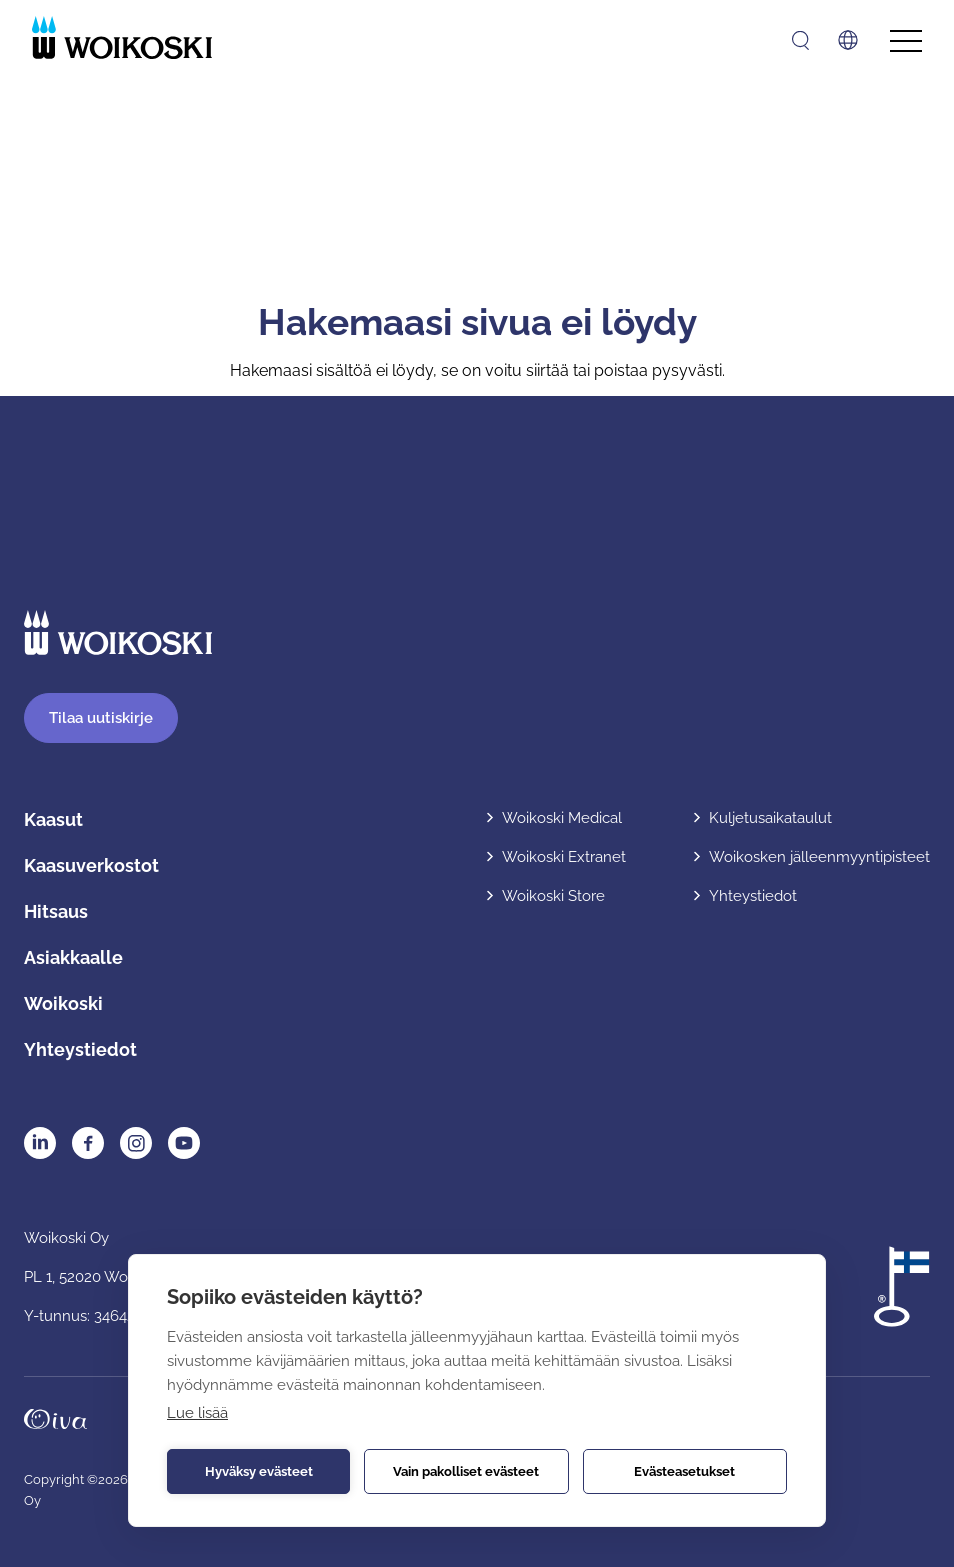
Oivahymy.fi (55, 1419)
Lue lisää (197, 1413)
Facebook (88, 1143)
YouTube (184, 1143)
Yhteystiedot (80, 1049)
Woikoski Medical (562, 818)
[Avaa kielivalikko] (848, 40)
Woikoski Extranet (564, 857)
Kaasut (53, 819)
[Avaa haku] (800, 40)
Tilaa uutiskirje (101, 718)
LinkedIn (40, 1143)
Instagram (136, 1143)
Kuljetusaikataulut (770, 818)
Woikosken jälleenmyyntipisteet (819, 857)
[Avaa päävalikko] (906, 41)
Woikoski (63, 1003)
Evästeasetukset (684, 1471)
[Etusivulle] (122, 37)
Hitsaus (56, 911)
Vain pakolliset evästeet (466, 1471)
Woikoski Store (553, 896)
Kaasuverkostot (91, 865)
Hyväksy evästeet (259, 1471)
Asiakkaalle (73, 957)
